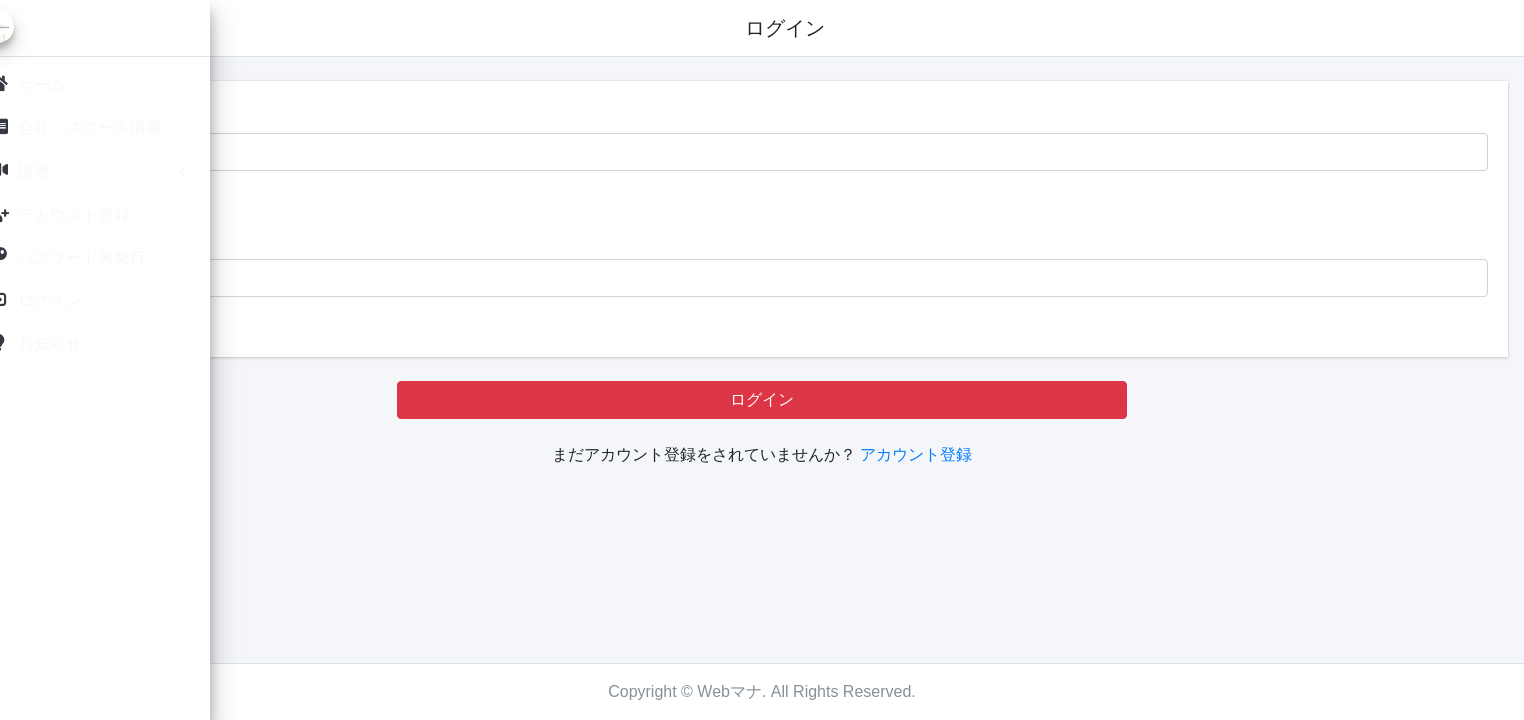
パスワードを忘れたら (366, 324)
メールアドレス (342, 112)
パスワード (326, 238)
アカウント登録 (1041, 454)
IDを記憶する (351, 198)
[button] (283, 28)
